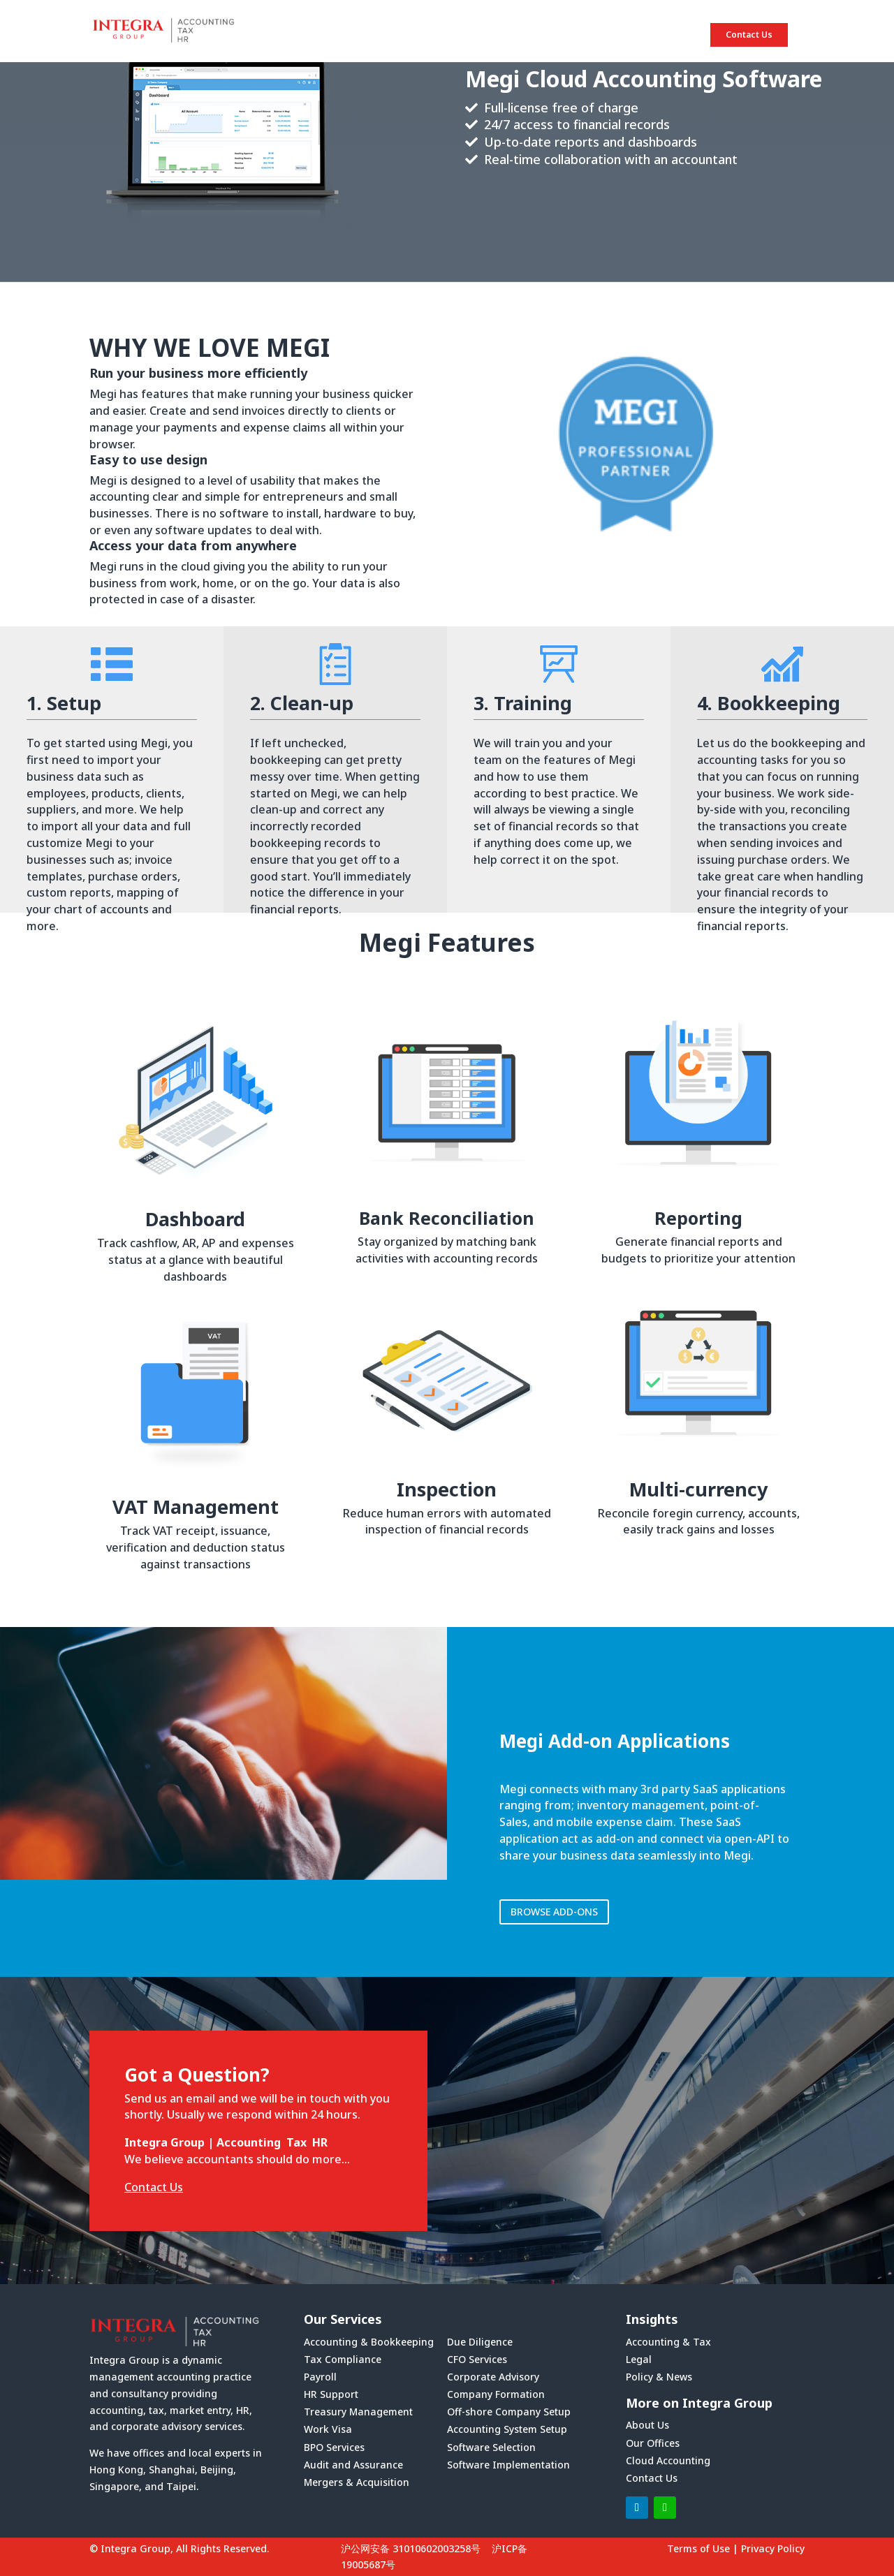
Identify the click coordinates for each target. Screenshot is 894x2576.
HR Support (331, 2394)
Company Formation (496, 2394)
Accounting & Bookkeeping (369, 2341)
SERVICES (567, 35)
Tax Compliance (342, 2359)
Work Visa (328, 2429)
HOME (409, 35)
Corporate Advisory (493, 2376)
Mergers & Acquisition (356, 2482)
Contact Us (749, 35)
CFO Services (477, 2359)
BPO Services (334, 2447)
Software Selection (491, 2447)
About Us (647, 2424)
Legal (639, 2359)
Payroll (320, 2376)
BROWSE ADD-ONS (554, 1911)
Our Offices (653, 2443)
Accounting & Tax (668, 2341)
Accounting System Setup (507, 2429)
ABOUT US (484, 35)
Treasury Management (358, 2411)
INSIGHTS (650, 35)
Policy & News (659, 2376)
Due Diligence (480, 2341)
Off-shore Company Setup (509, 2411)
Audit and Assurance (353, 2464)
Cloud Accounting (668, 2460)
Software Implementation (508, 2464)
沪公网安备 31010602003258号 (411, 2548)
